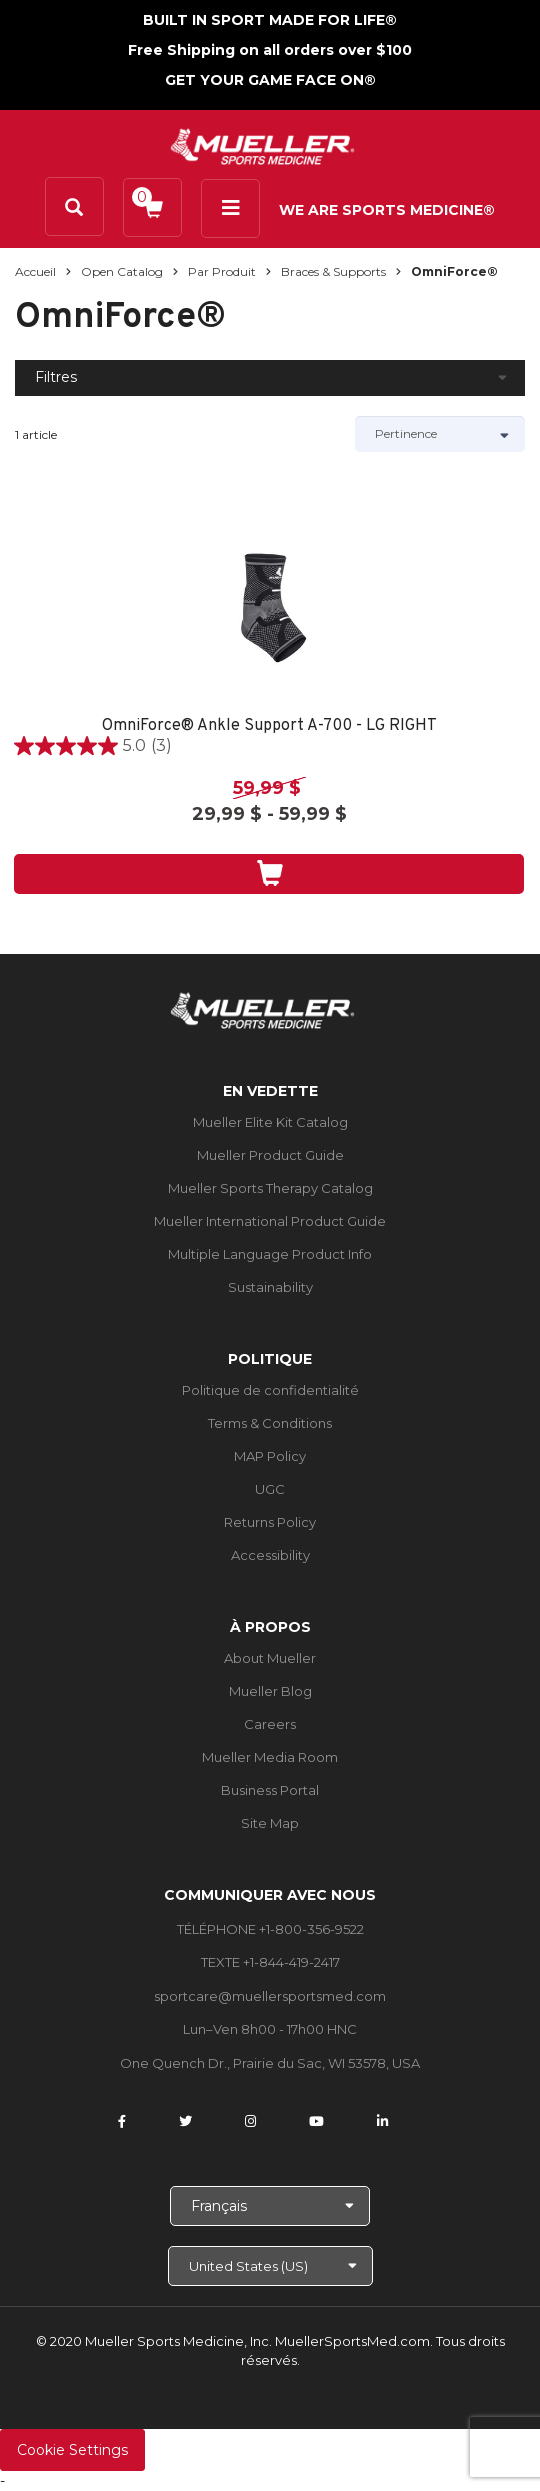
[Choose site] (270, 2266)
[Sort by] (440, 434)
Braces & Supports (333, 271)
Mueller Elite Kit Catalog (270, 1122)
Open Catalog (122, 271)
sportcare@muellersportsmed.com (270, 1996)
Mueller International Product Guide (270, 1221)
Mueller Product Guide (270, 1155)
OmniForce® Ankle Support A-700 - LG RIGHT (269, 726)
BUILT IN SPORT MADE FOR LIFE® (270, 20)
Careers (270, 1724)
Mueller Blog (270, 1691)
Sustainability (270, 1287)
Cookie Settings (72, 2450)
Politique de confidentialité (270, 1390)
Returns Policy (270, 1522)
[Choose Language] (270, 2206)
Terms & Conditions (270, 1423)
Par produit (222, 271)
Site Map (270, 1823)
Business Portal (270, 1790)
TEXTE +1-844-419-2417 (270, 1962)
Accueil (35, 271)
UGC (270, 1489)
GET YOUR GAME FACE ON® (270, 80)
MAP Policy (270, 1456)
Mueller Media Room (270, 1757)
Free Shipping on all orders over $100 (270, 50)
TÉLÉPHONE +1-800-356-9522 (270, 1929)
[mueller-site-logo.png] (262, 144)
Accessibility (270, 1555)
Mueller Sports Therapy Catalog (270, 1188)
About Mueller (270, 1658)
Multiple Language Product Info (270, 1254)
